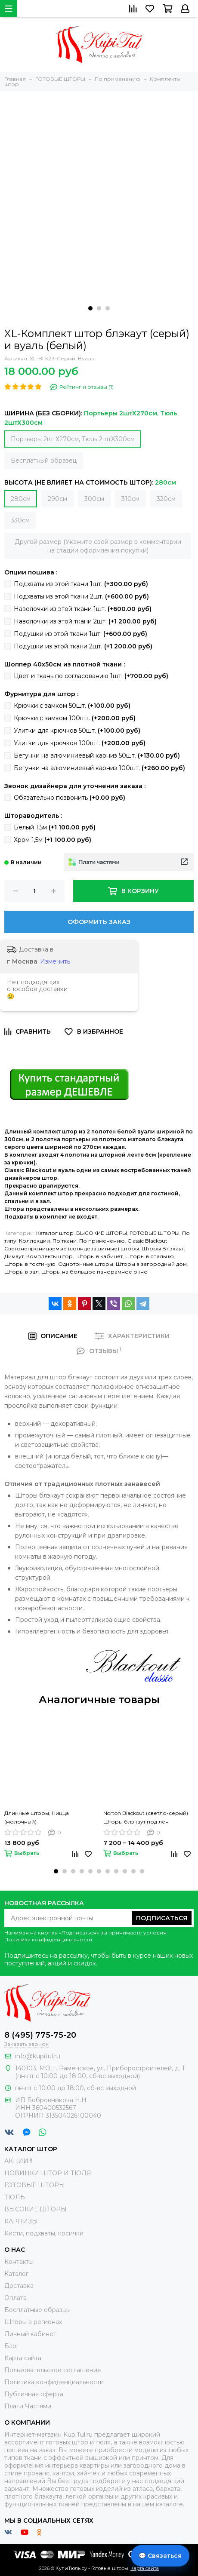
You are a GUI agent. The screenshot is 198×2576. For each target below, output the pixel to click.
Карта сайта (22, 2358)
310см (130, 499)
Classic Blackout (147, 1240)
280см (21, 499)
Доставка (19, 2286)
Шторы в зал (21, 1271)
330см (20, 520)
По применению (102, 1240)
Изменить (55, 961)
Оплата (15, 2298)
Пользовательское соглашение (52, 2370)
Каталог (16, 2274)
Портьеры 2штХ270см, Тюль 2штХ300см (73, 439)
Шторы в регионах (33, 2322)
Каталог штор (55, 1233)
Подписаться (161, 1918)
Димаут (14, 1256)
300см (94, 499)
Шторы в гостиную (30, 1264)
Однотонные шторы (85, 1264)
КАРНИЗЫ (21, 2221)
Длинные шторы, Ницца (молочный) (36, 1817)
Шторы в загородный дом (151, 1264)
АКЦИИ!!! (18, 2161)
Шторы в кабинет (99, 1256)
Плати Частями (27, 2406)
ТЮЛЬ (14, 2197)
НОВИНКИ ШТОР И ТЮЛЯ (47, 2173)
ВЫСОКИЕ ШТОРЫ (101, 1233)
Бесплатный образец (44, 460)
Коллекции (34, 1240)
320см (166, 499)
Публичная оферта (33, 2394)
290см (57, 499)
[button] (90, 308)
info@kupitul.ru (37, 2056)
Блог (11, 2346)
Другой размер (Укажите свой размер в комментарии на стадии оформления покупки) (98, 546)
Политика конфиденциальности (48, 1939)
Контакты (19, 2262)
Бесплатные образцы (37, 2310)
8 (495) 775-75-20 (40, 2035)
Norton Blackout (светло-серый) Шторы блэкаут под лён (145, 1817)
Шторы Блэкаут (163, 1248)
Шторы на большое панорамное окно (94, 1271)
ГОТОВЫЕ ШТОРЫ (154, 1233)
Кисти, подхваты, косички (44, 2233)
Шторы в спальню (149, 1256)
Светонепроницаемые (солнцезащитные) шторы (71, 1248)
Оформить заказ (99, 922)
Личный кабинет (30, 2334)
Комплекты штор (49, 1256)
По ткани (65, 1240)
